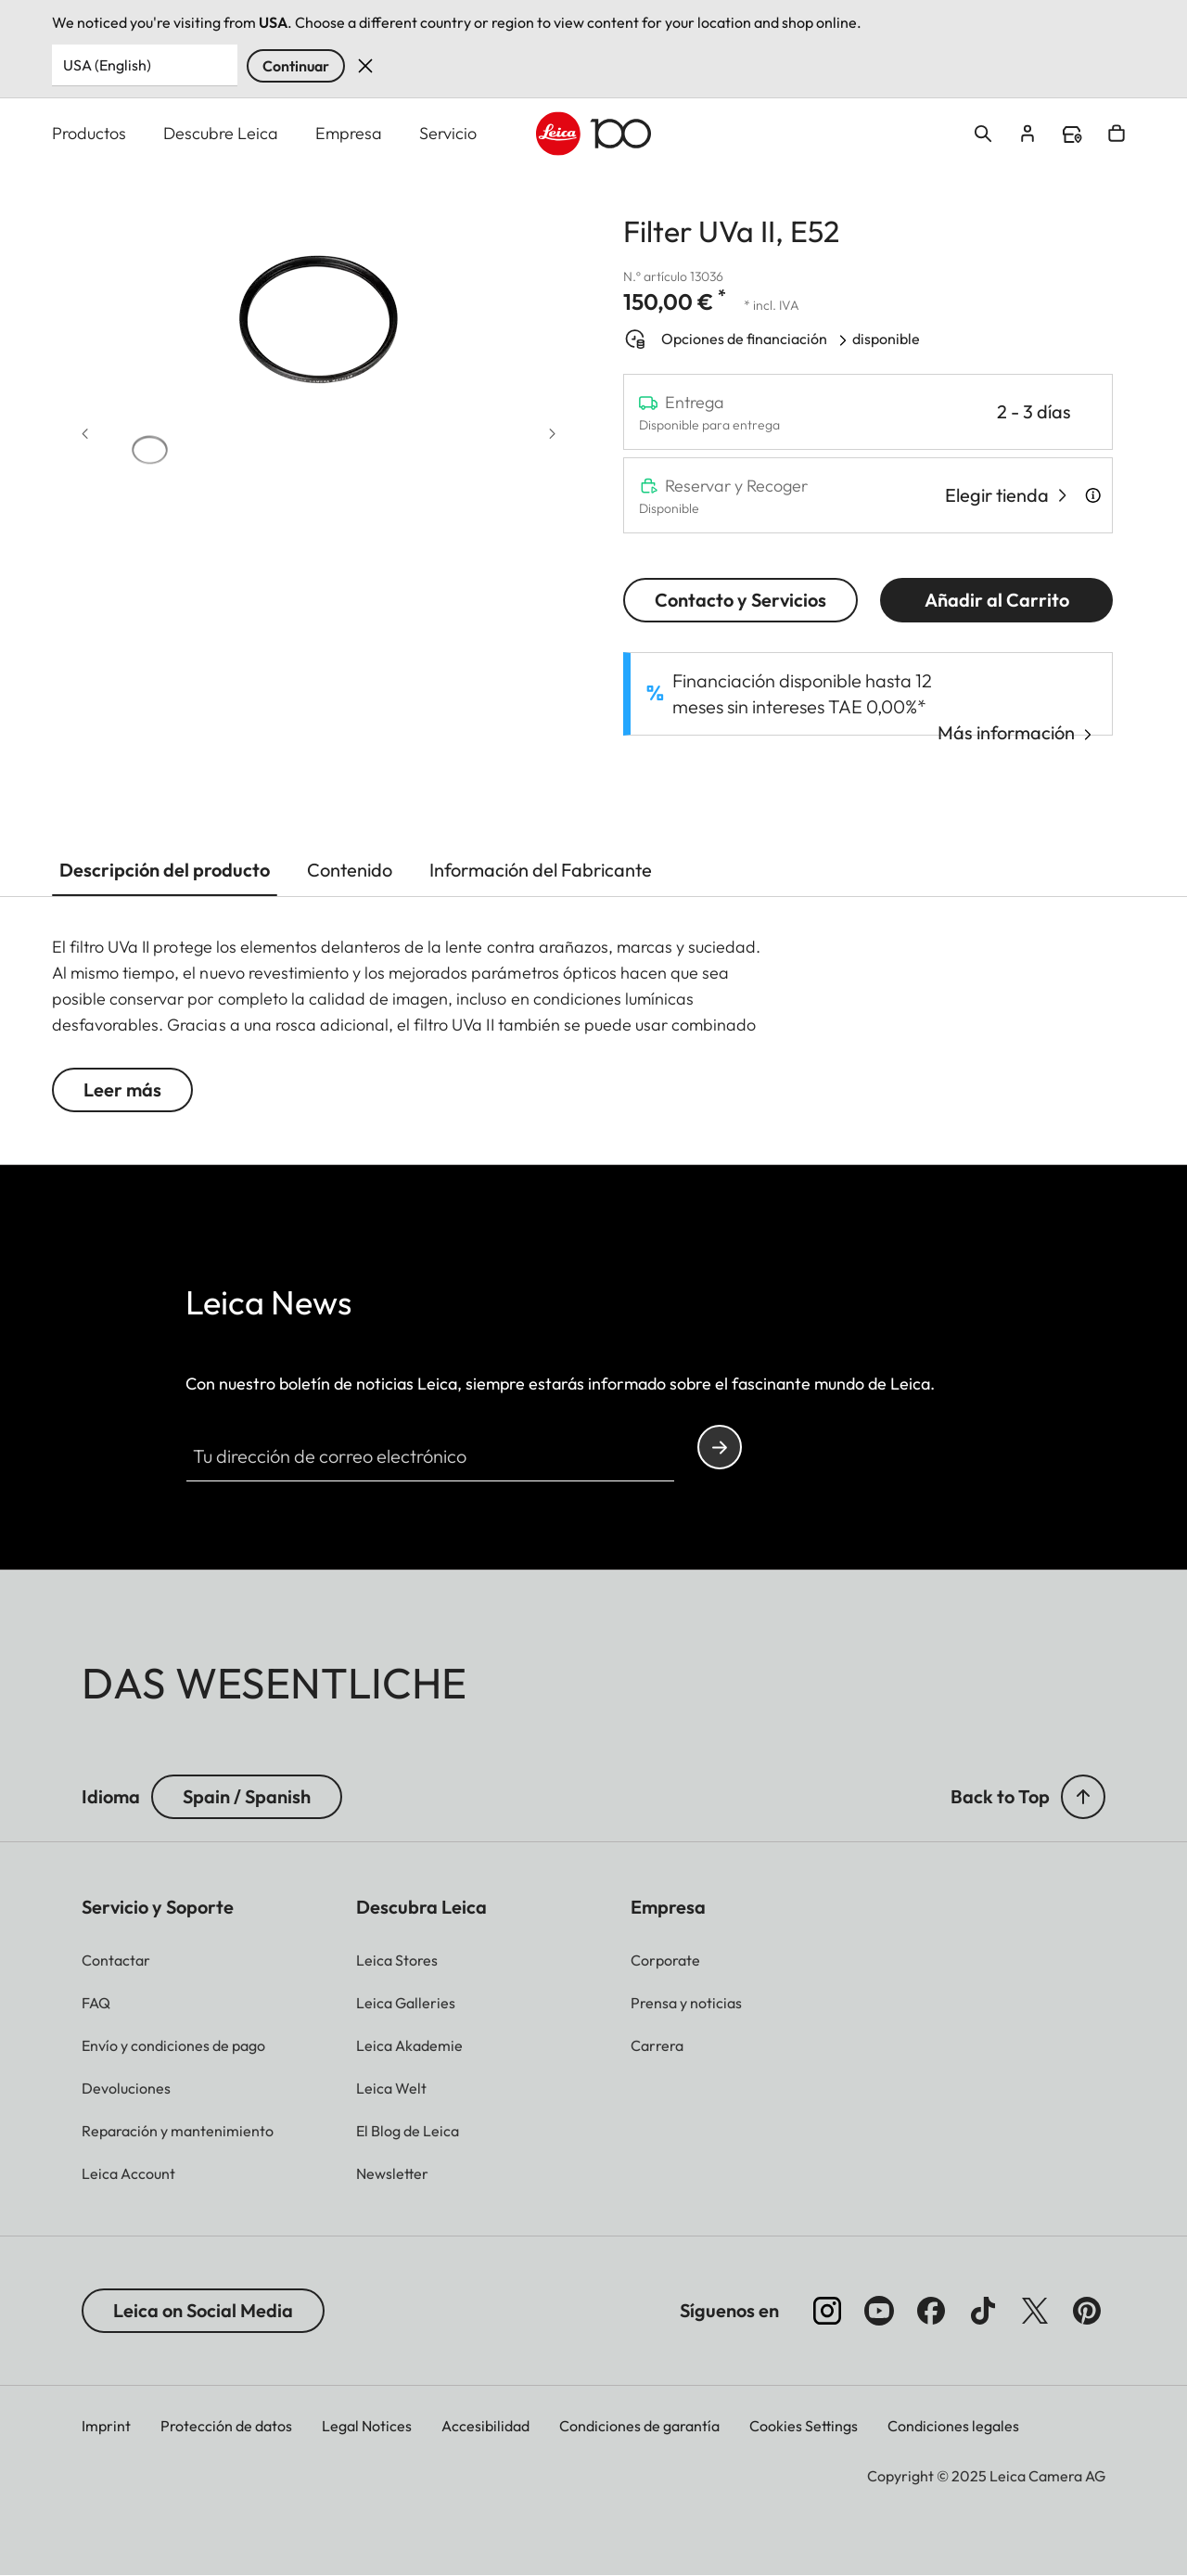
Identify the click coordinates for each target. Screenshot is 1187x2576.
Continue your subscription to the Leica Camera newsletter (719, 1447)
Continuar (295, 66)
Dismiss (365, 66)
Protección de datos (226, 2425)
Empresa (348, 133)
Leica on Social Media (203, 2310)
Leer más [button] (122, 1089)
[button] (150, 445)
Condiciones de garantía (639, 2425)
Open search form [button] (983, 133)
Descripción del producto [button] (164, 869)
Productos (89, 133)
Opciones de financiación (745, 338)
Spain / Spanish (247, 1796)
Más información (1006, 732)
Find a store (1072, 134)
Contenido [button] (349, 869)
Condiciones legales (953, 2425)
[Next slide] (552, 435)
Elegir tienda (997, 494)
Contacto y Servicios (740, 599)
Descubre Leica (220, 133)
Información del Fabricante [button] (540, 869)
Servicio (448, 133)
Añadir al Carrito (997, 599)
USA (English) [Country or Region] (107, 65)
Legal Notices (367, 2425)
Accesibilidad (485, 2425)
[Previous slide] (85, 435)
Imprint (106, 2425)
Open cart (1116, 133)
